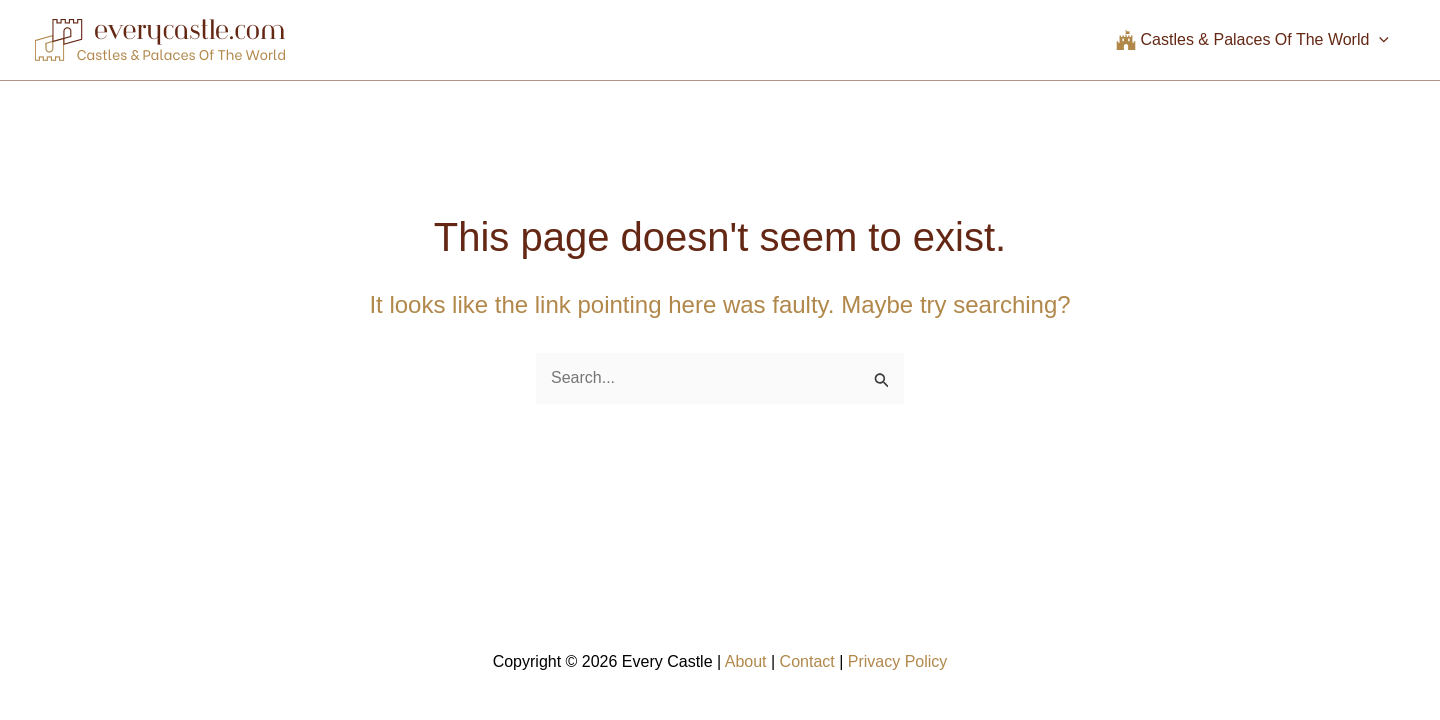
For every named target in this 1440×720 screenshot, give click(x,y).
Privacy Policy (898, 661)
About (746, 661)
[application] (1379, 40)
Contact (807, 661)
